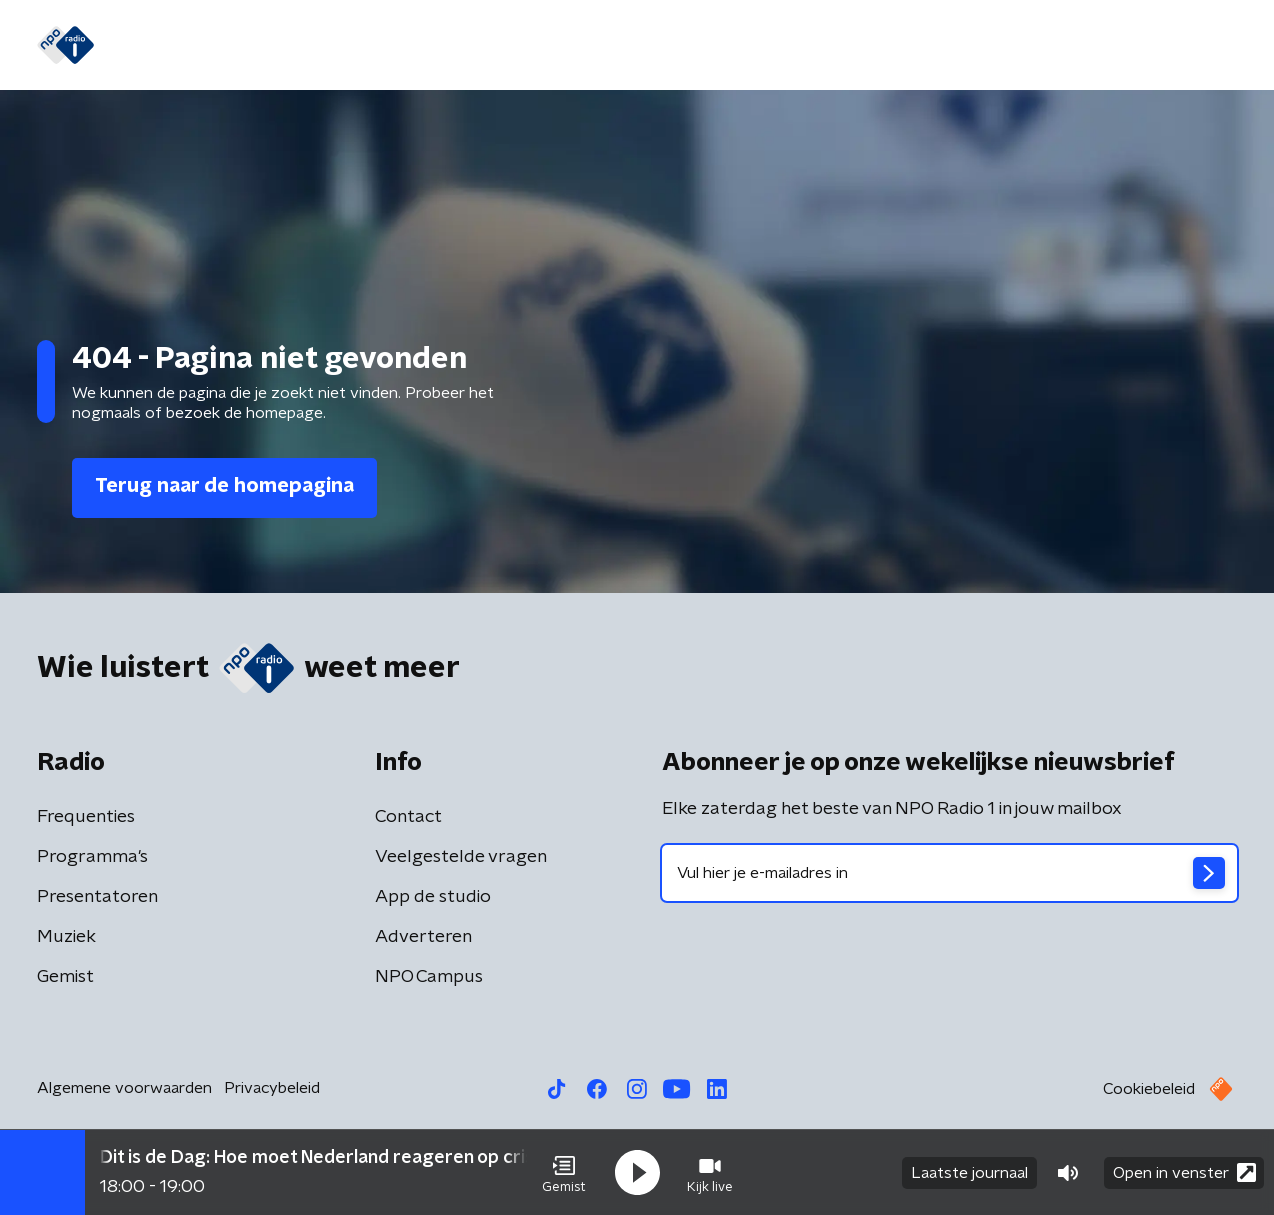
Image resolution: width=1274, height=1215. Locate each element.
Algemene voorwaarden (124, 1088)
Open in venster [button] (1184, 1172)
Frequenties (86, 817)
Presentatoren (97, 897)
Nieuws (228, 46)
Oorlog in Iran (722, 46)
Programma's (480, 46)
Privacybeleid (272, 1088)
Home (150, 46)
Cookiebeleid (1149, 1089)
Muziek (66, 937)
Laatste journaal (969, 1173)
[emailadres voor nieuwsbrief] (949, 873)
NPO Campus (429, 977)
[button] (564, 1173)
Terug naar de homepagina (224, 486)
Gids (299, 46)
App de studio (433, 897)
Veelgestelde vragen (461, 857)
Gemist (370, 46)
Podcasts (600, 46)
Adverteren (423, 937)
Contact (408, 817)
